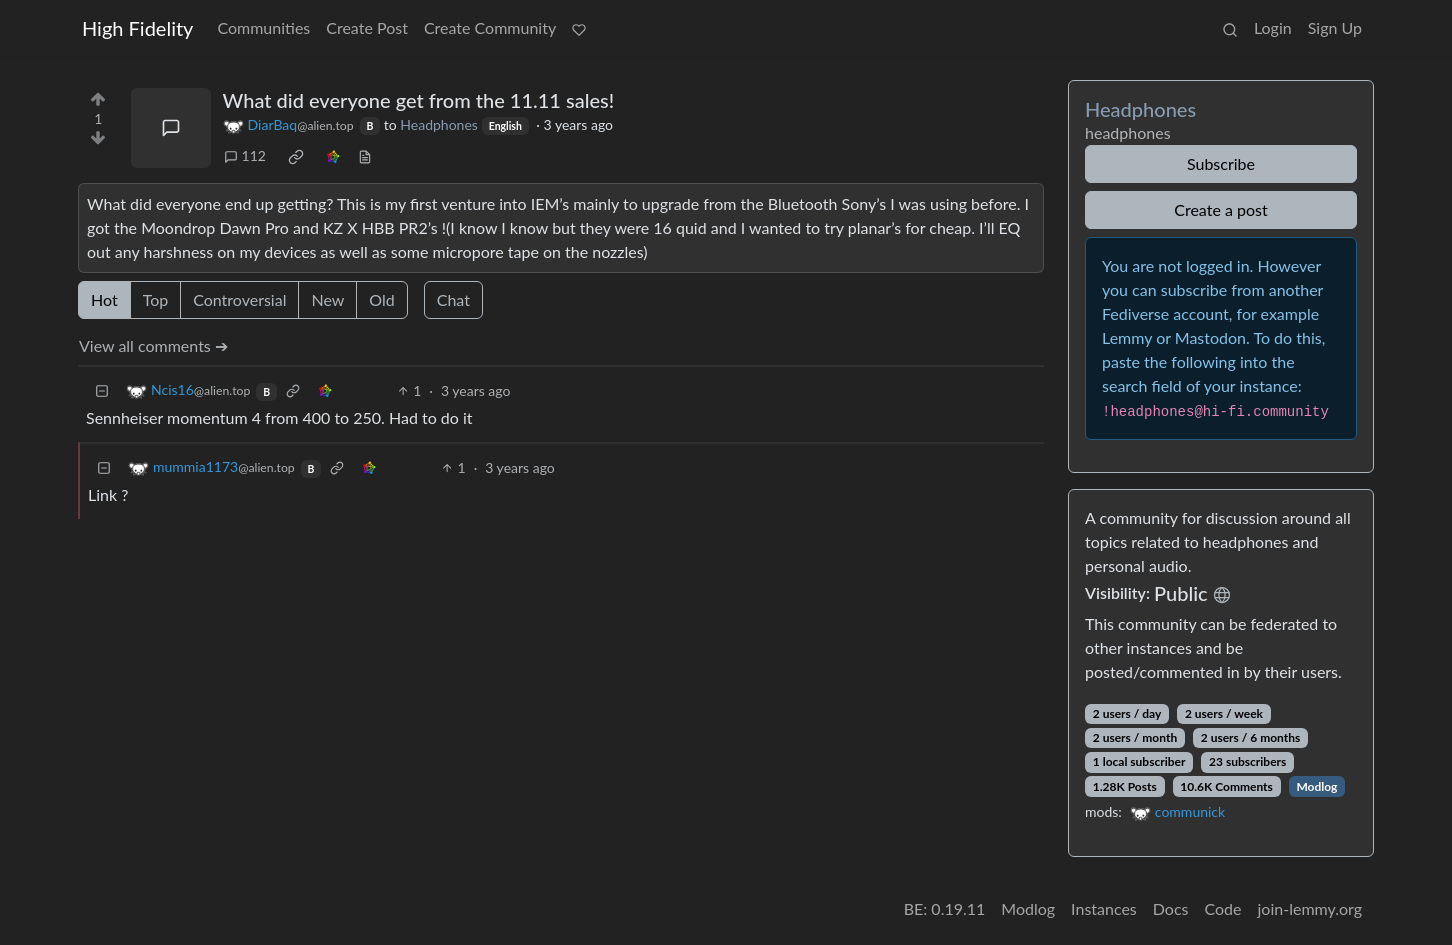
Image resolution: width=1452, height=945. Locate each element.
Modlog (1316, 786)
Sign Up (1335, 27)
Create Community (490, 27)
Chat (453, 299)
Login (1273, 27)
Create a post (1220, 209)
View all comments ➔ (153, 345)
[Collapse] (102, 390)
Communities (263, 27)
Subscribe (1221, 163)
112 (245, 155)
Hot (104, 299)
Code (1223, 908)
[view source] (365, 155)
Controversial (239, 299)
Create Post (367, 27)
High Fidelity (137, 28)
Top (156, 299)
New (327, 299)
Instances (1104, 908)
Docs (1171, 908)
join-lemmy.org (1310, 908)
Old (381, 299)
